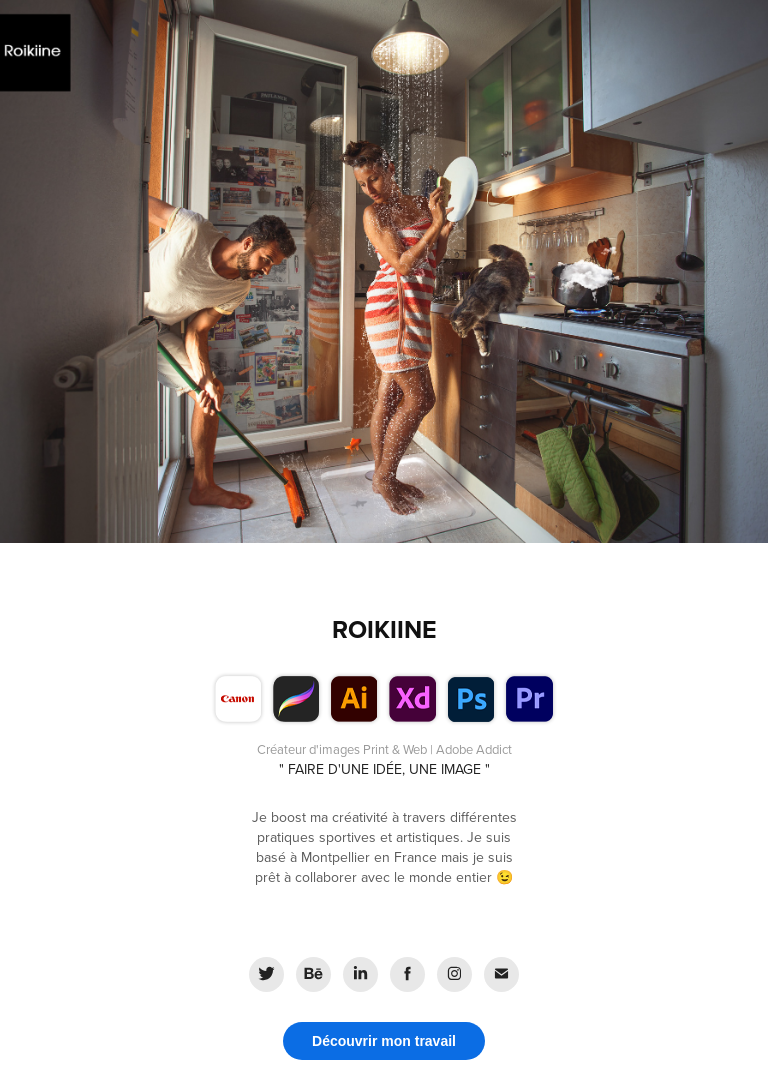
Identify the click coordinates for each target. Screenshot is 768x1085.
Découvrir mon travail (384, 1041)
